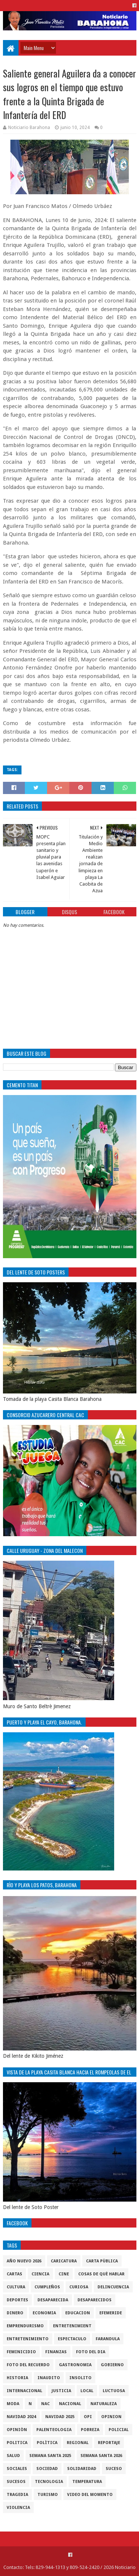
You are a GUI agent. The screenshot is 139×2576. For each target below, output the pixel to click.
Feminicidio (21, 2352)
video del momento (90, 2494)
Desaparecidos (94, 2300)
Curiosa (78, 2287)
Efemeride (110, 2313)
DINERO (15, 2313)
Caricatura (64, 2261)
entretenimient (72, 2326)
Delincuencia (113, 2287)
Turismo (47, 2494)
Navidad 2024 (21, 2416)
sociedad (47, 2468)
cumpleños (47, 2287)
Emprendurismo (25, 2326)
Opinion (111, 2416)
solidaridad (81, 2468)
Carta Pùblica (102, 2261)
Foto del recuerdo (28, 2364)
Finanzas (56, 2352)
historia (17, 2377)
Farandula (108, 2339)
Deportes (17, 2300)
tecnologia (49, 2481)
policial (119, 2429)
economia (44, 2313)
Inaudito (48, 2377)
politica (17, 2442)
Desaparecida (52, 2300)
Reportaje (109, 2442)
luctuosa (114, 2390)
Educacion (77, 2313)
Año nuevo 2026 (24, 2261)
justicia (61, 2390)
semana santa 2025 (50, 2455)
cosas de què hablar (101, 2274)
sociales (17, 2468)
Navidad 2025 (60, 2416)
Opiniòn (17, 2429)
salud (13, 2455)
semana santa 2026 (101, 2455)
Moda (13, 2403)
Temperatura (87, 2481)
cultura (16, 2287)
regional (78, 2442)
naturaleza (103, 2403)
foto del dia (90, 2352)
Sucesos (16, 2481)
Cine (64, 2274)
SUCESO (114, 2468)
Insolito (80, 2377)
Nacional (70, 2403)
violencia (18, 2507)
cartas (14, 2274)
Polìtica (47, 2442)
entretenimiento (28, 2339)
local (86, 2390)
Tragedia (17, 2494)
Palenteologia (54, 2429)
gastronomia (75, 2364)
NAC (45, 2403)
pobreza (90, 2429)
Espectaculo (72, 2339)
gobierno (112, 2364)
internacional (24, 2390)
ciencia (40, 2274)
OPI (88, 2416)
